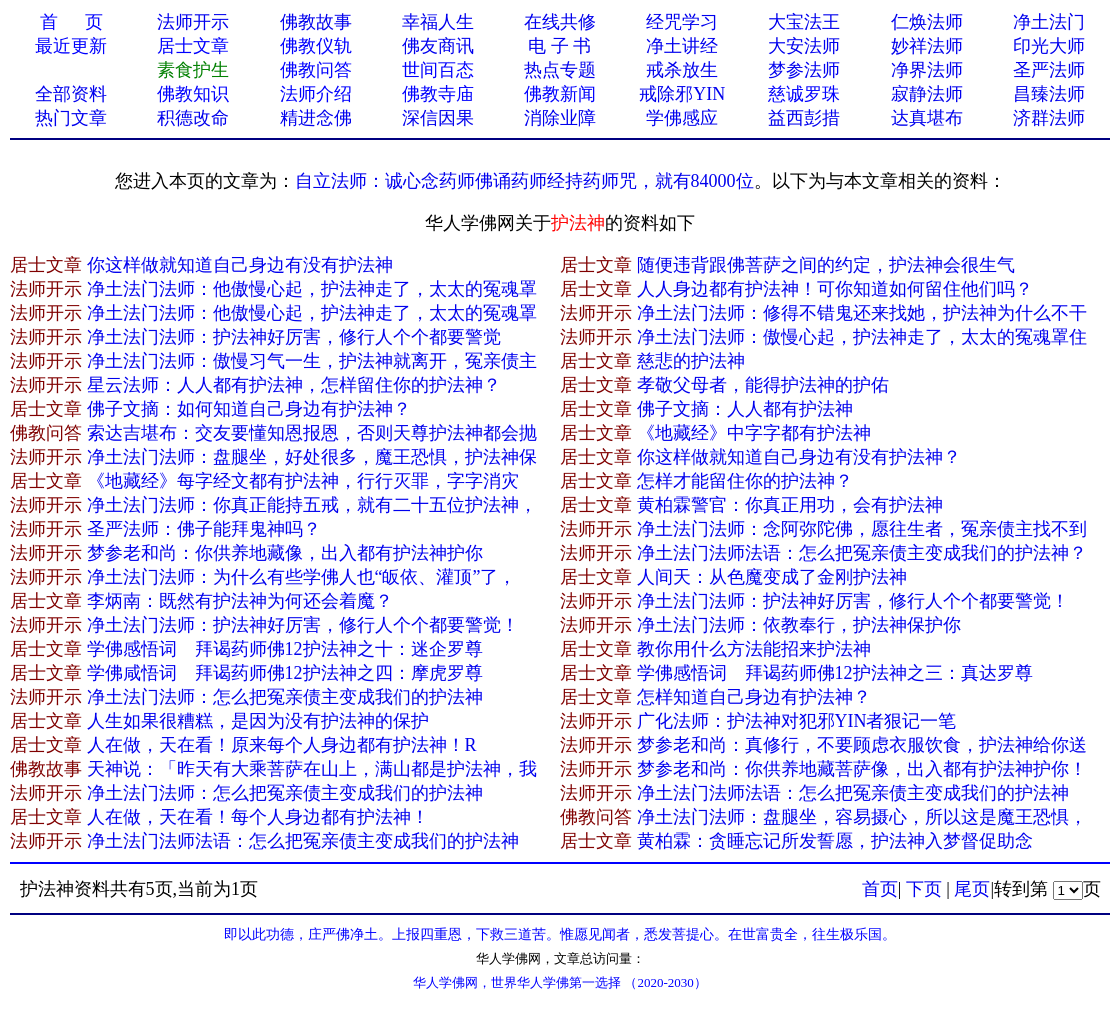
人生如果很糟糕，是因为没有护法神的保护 (258, 721)
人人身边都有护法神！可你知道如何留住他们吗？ (835, 289)
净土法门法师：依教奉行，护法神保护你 (799, 625)
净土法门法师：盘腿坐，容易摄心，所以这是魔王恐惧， (862, 817)
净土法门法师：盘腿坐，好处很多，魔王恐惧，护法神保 (312, 457)
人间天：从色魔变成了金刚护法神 (772, 577)
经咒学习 (682, 22)
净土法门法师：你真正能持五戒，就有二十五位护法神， (312, 505)
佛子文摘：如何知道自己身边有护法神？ (249, 409)
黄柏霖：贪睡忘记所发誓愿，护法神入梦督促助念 (835, 841)
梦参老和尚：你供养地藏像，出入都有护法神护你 (285, 553)
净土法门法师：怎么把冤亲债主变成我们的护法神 (285, 697)
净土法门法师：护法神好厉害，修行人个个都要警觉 (294, 337)
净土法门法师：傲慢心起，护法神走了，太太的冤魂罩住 (862, 337)
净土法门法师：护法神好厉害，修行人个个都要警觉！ (853, 601)
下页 (924, 889)
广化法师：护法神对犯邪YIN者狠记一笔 (797, 721)
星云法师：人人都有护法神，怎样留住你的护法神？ (294, 385)
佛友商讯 (438, 46)
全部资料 (71, 94)
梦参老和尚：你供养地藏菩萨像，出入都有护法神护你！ (862, 769)
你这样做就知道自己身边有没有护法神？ (799, 457)
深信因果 (438, 118)
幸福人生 (438, 22)
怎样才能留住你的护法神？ (745, 481)
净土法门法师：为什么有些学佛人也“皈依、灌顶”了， (302, 577)
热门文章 (71, 118)
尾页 (972, 889)
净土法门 (1049, 22)
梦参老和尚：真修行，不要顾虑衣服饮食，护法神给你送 (862, 745)
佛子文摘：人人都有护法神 (745, 409)
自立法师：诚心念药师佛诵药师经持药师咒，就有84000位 (524, 181)
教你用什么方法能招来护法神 (754, 649)
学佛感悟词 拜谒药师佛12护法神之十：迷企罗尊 (285, 649)
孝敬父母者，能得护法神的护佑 (763, 385)
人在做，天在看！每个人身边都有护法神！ (258, 817)
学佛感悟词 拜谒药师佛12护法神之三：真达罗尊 (835, 673)
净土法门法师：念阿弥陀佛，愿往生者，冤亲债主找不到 (862, 529)
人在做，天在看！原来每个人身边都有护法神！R (282, 745)
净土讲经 (682, 46)
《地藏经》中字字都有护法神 (754, 433)
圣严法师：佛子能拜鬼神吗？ (204, 529)
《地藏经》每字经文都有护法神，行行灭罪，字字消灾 (303, 481)
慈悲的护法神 (691, 361)
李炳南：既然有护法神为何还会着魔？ (240, 601)
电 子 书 (559, 46)
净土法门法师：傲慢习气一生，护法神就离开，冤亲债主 (312, 361)
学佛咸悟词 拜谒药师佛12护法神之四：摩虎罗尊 (285, 673)
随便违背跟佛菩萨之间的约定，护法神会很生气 (826, 265)
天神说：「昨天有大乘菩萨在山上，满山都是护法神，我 (312, 769)
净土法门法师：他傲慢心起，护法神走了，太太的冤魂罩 (312, 289)
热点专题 (560, 70)
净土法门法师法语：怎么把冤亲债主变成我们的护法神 (853, 793)
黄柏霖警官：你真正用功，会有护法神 (790, 505)
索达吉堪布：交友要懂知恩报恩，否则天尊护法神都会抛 (312, 433)
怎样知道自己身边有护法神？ (754, 697)
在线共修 (560, 22)
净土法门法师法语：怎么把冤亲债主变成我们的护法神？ (862, 553)
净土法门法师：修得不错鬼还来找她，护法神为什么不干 (862, 313)
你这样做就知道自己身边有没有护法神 (240, 265)
